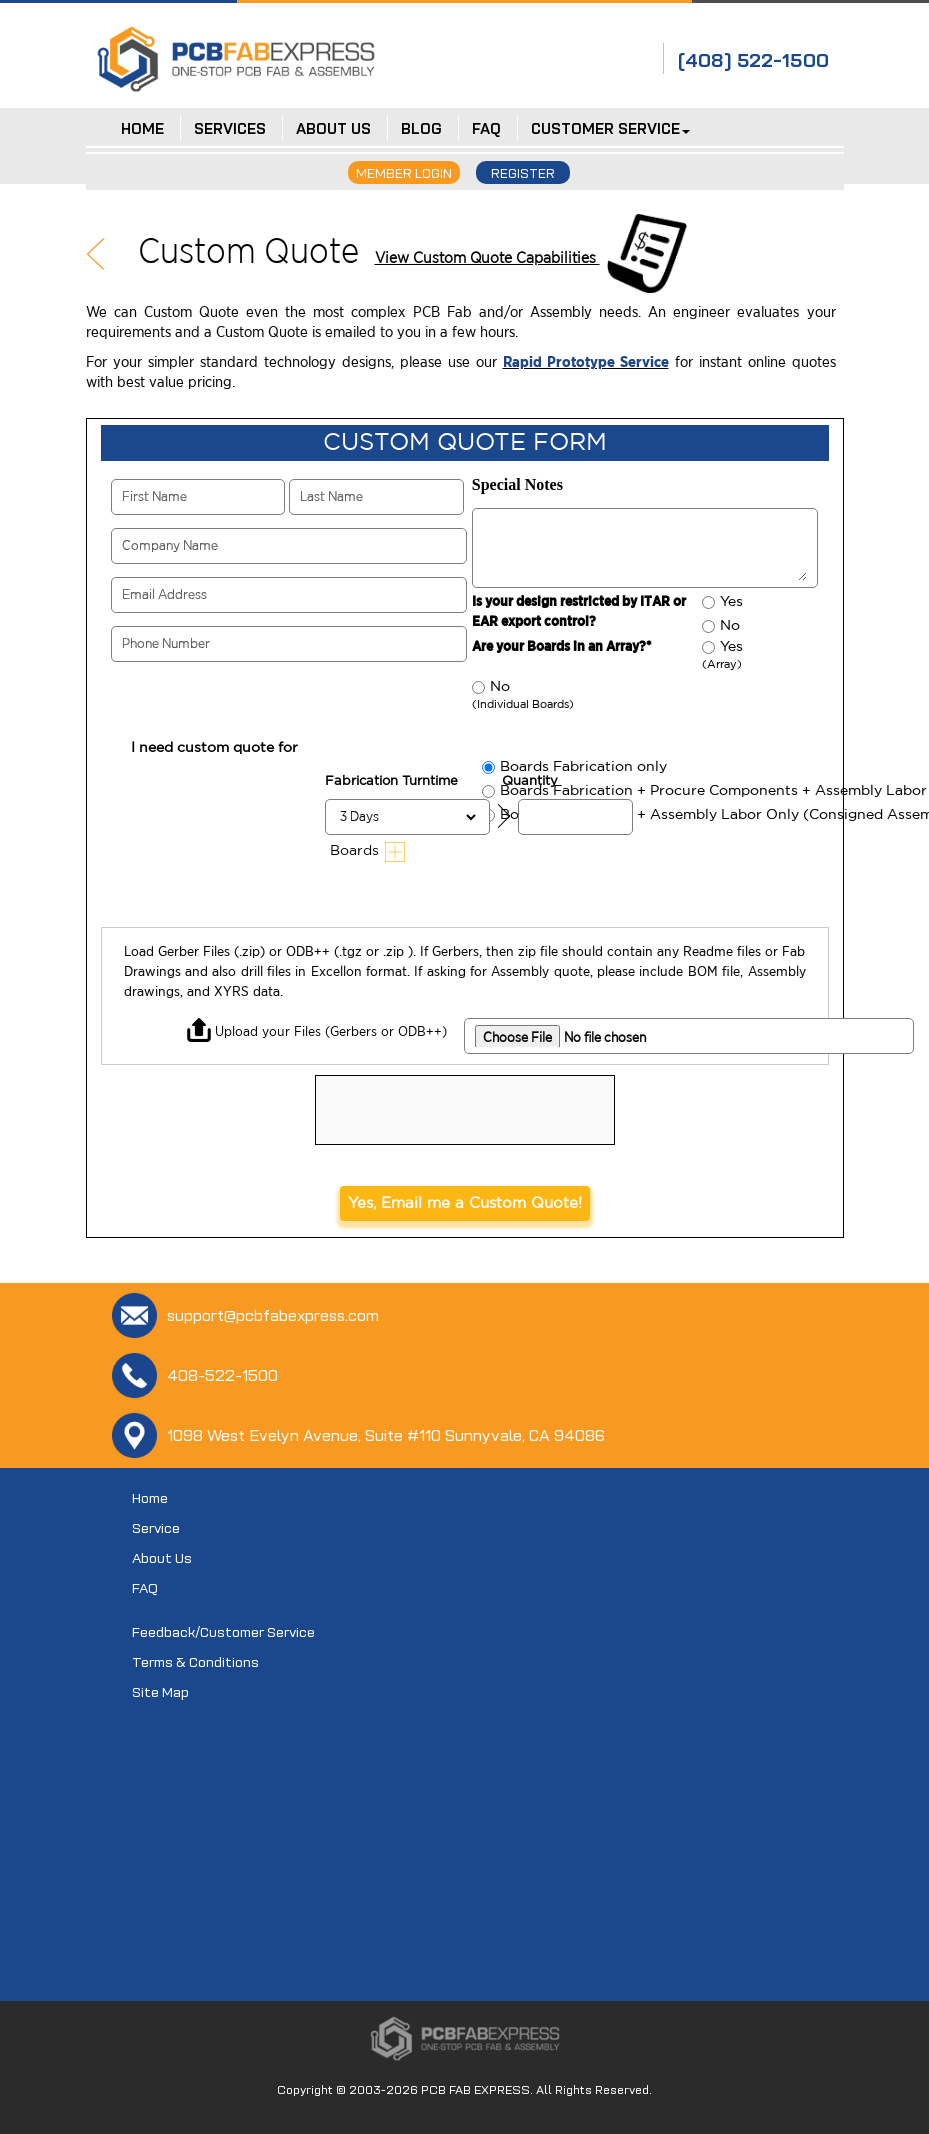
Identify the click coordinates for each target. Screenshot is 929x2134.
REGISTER (523, 173)
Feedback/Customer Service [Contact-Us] (223, 1632)
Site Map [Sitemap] (160, 1692)
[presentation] (468, 1115)
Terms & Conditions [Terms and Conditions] (195, 1662)
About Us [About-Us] (162, 1558)
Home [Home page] (150, 1498)
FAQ (145, 1588)
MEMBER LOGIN (404, 173)
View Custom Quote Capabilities (487, 258)
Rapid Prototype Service (586, 362)
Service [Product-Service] (156, 1528)
